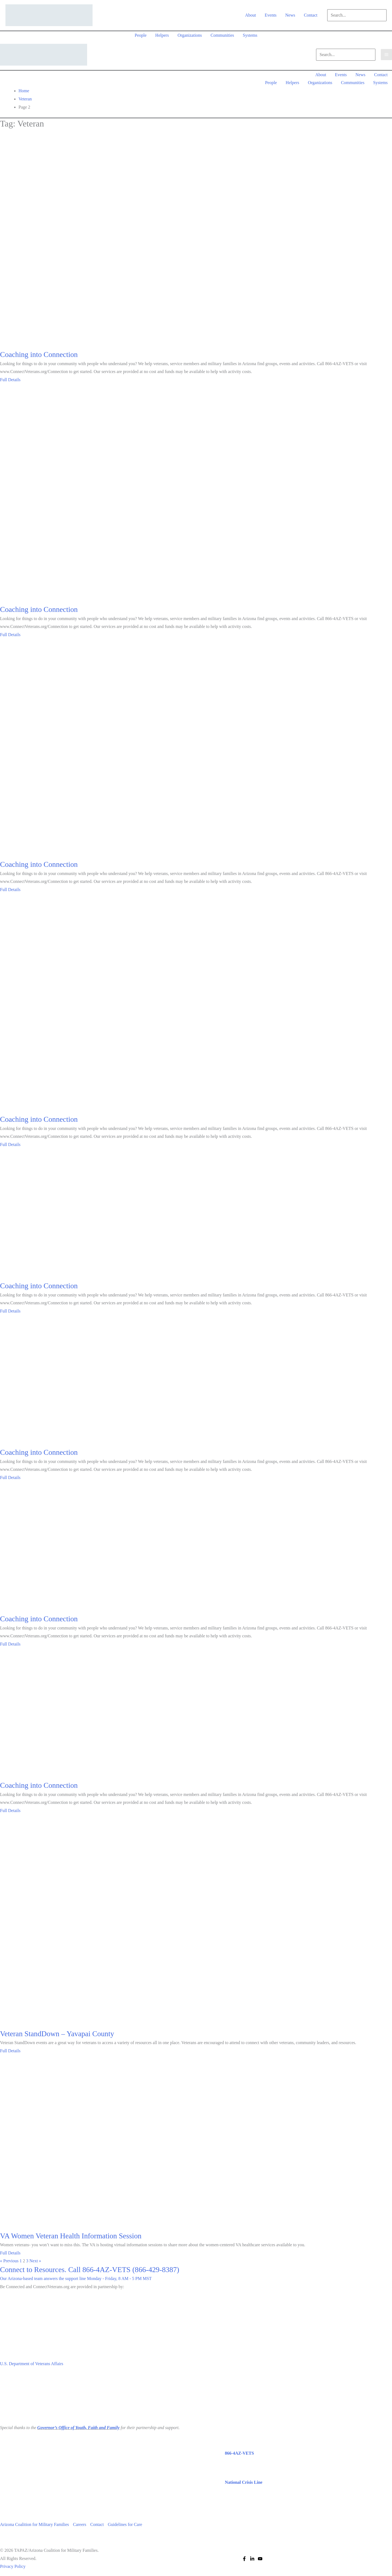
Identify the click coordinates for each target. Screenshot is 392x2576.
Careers (80, 2524)
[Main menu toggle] (386, 54)
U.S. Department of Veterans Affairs (31, 2363)
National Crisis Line (243, 2482)
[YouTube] (260, 2558)
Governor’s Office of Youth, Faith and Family (78, 2427)
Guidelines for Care (126, 2524)
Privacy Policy (13, 2566)
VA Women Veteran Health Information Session (71, 2236)
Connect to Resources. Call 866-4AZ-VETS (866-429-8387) (89, 2270)
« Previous (9, 2260)
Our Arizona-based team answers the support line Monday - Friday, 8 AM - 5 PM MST (76, 2278)
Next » (35, 2260)
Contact (98, 2524)
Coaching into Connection (39, 354)
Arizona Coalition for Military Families (34, 2524)
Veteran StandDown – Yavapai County (57, 2034)
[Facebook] (244, 2558)
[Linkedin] (252, 2558)
